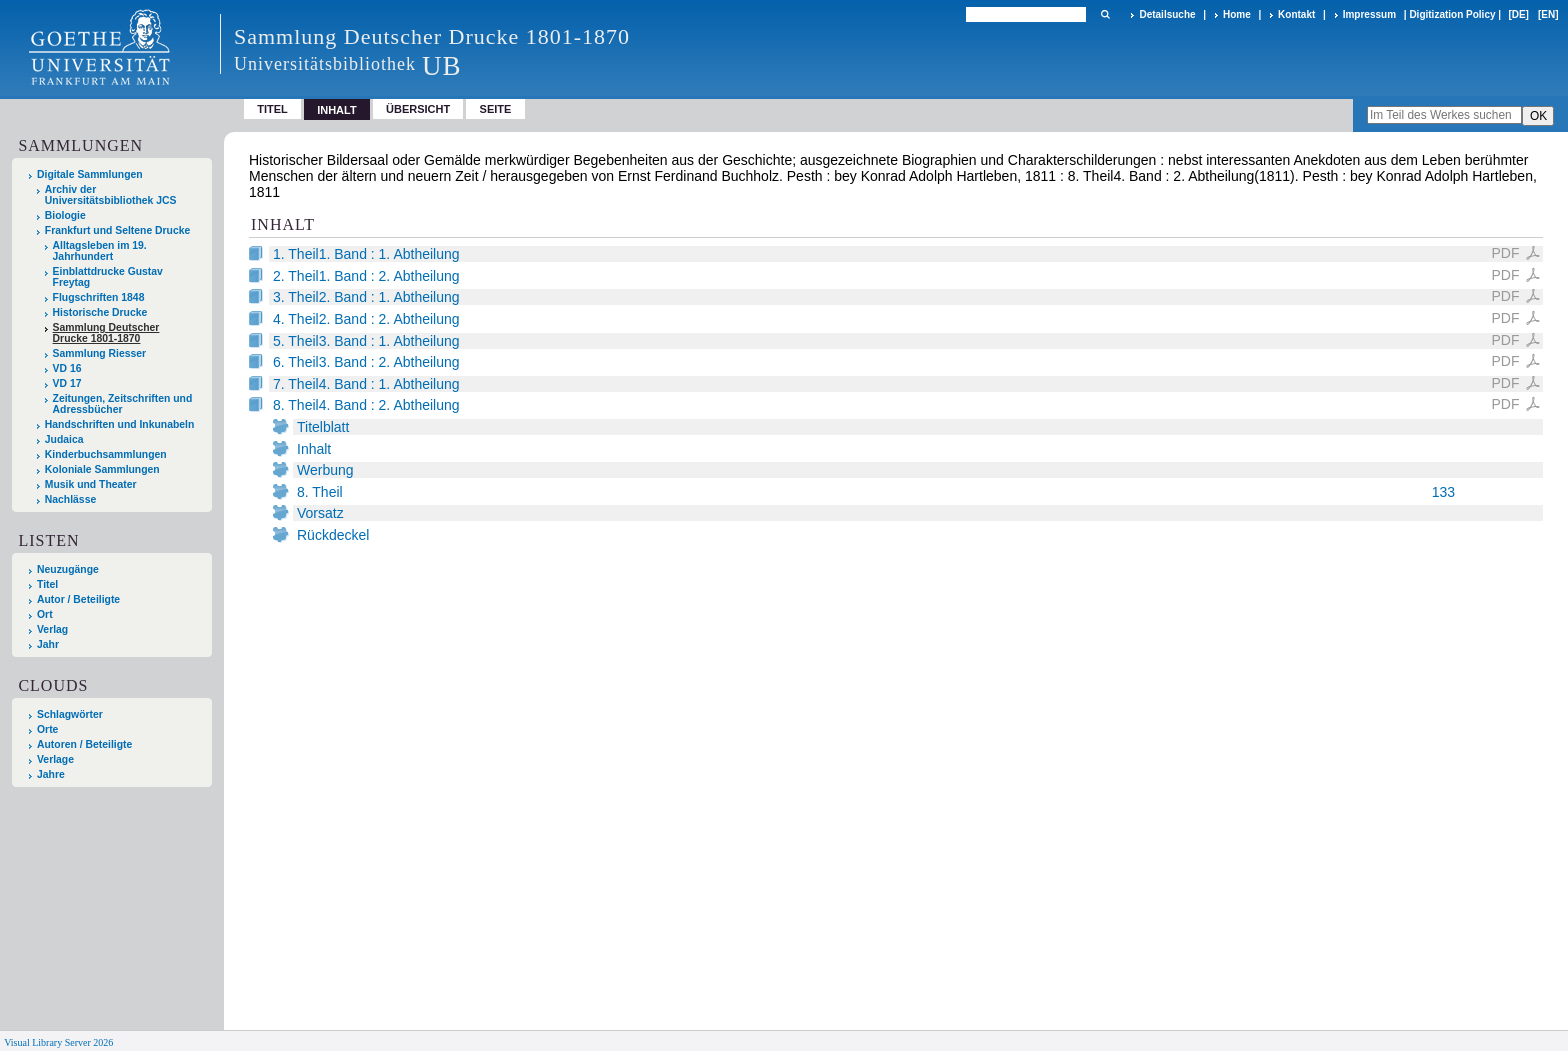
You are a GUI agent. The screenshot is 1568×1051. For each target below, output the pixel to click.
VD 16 (67, 368)
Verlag (52, 629)
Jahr (48, 644)
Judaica (64, 439)
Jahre (51, 774)
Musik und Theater (91, 484)
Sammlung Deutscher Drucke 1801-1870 (106, 333)
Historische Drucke (100, 312)
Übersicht (418, 109)
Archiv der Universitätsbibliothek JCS (111, 195)
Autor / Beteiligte (78, 599)
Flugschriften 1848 (99, 297)
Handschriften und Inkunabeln (120, 424)
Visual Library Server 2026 (58, 1042)
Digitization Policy (1452, 14)
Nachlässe (70, 499)
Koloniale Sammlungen (102, 469)
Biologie (65, 215)
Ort (45, 614)
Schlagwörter (70, 714)
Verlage (55, 759)
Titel (272, 109)
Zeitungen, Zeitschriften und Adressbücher (123, 404)
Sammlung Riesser (100, 353)
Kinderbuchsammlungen (106, 454)
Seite (496, 109)
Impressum (1369, 14)
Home (1237, 14)
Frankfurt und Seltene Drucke (118, 230)
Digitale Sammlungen (90, 174)
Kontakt (1296, 14)
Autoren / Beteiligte (84, 744)
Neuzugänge (68, 569)
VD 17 (67, 383)
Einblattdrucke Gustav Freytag (108, 277)
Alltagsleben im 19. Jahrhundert (100, 251)
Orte (47, 729)
